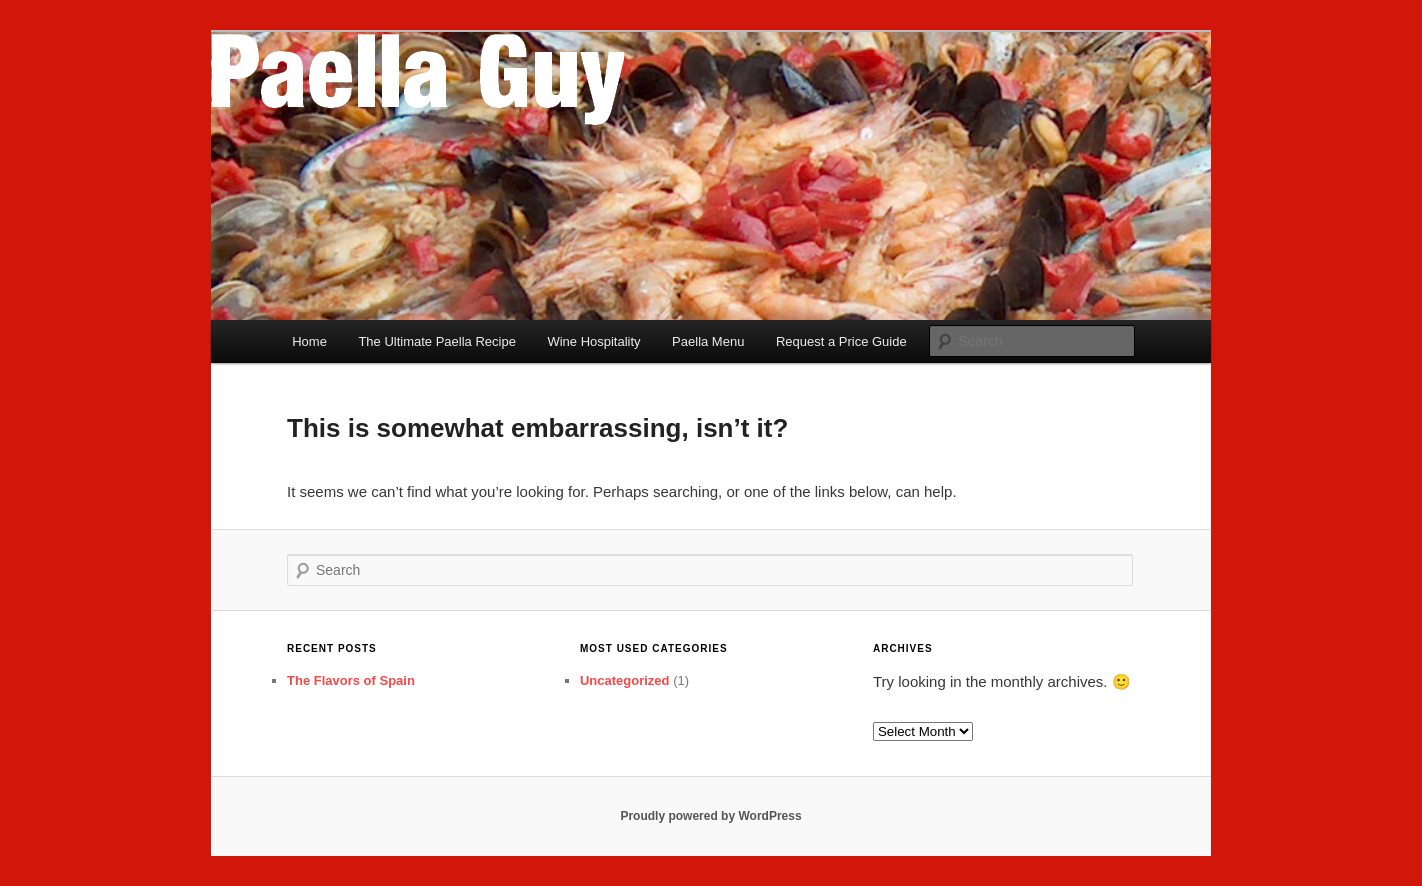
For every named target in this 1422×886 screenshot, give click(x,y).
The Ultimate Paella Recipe (437, 341)
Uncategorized (625, 680)
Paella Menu (708, 341)
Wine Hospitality (593, 341)
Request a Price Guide (841, 341)
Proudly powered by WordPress (710, 816)
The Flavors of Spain (351, 680)
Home (309, 341)
